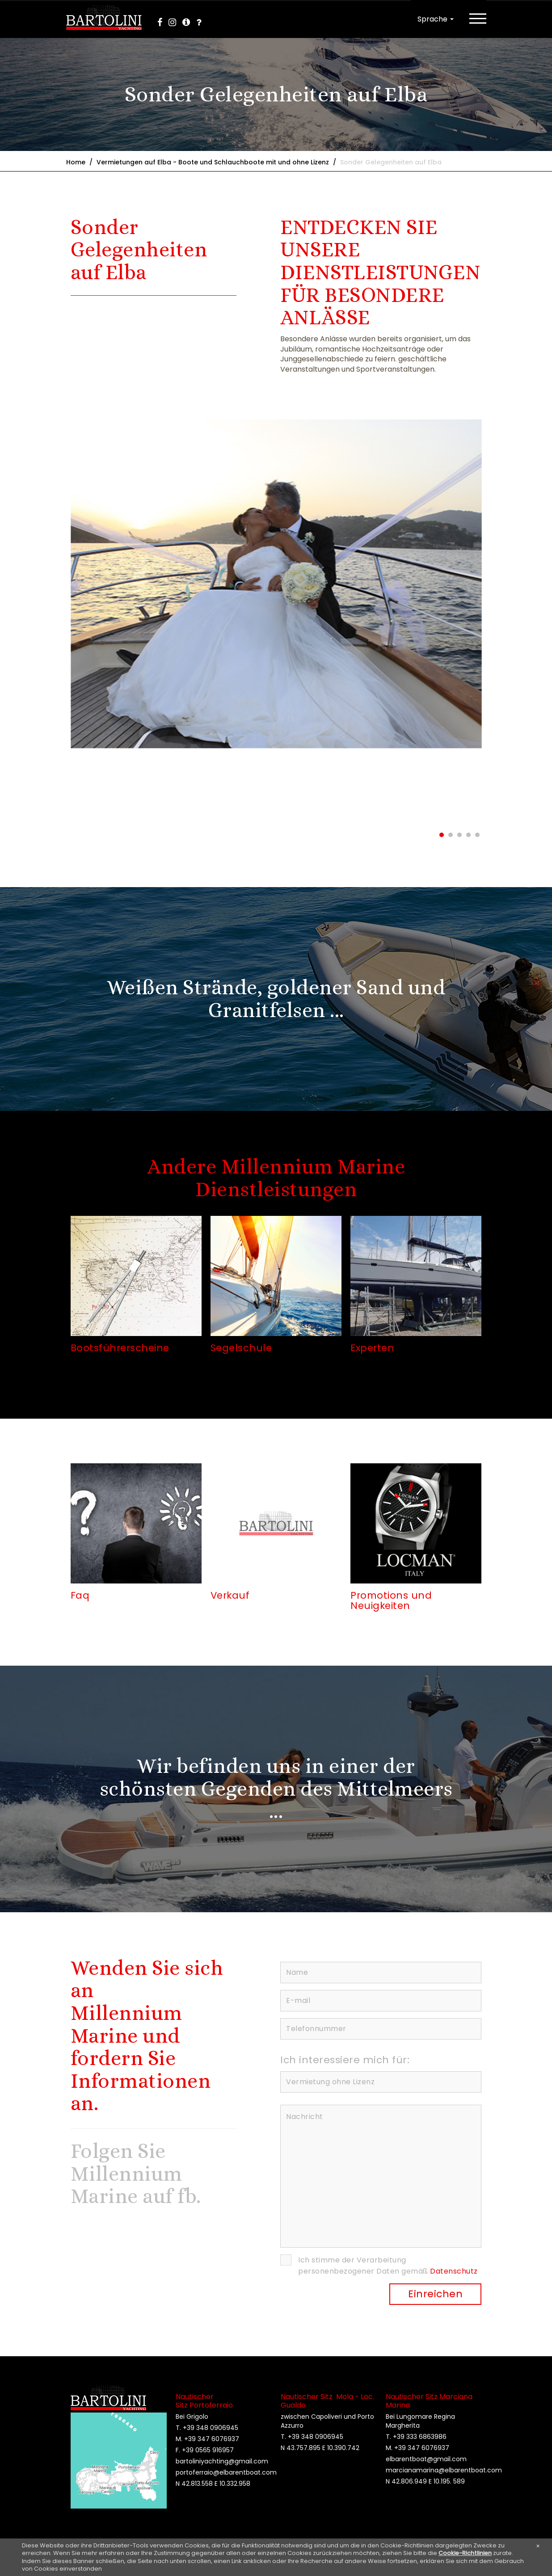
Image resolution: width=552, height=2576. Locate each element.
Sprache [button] (435, 19)
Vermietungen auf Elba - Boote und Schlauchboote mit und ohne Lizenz (213, 162)
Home (75, 162)
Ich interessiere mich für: (344, 2060)
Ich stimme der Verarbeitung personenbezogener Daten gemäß (388, 2266)
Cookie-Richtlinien (465, 2553)
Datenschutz (454, 2271)
